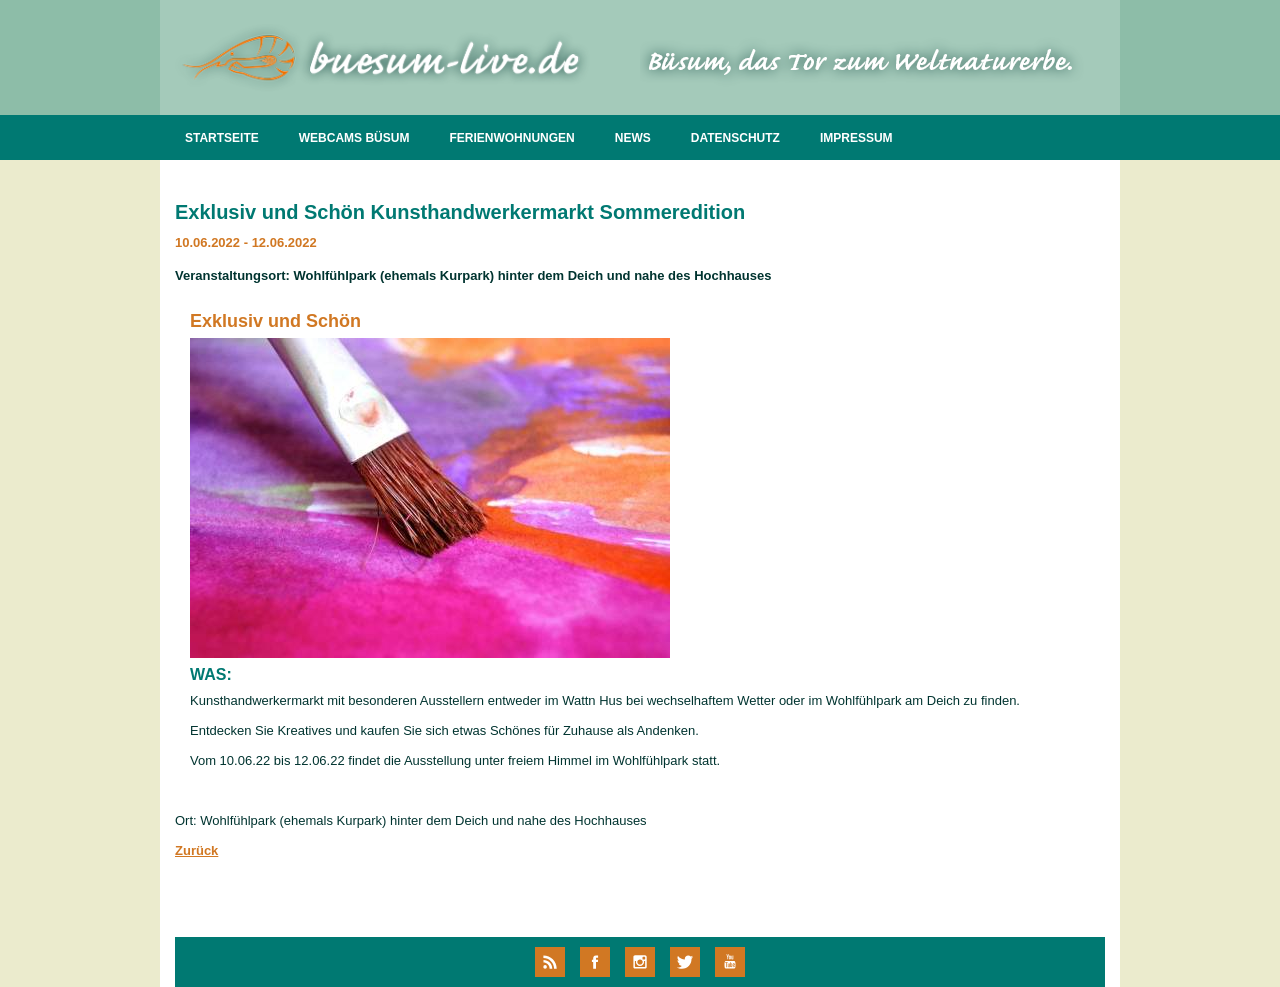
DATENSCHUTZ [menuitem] (735, 138)
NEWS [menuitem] (633, 138)
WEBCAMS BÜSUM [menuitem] (354, 138)
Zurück (196, 850)
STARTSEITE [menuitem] (222, 138)
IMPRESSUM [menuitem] (856, 138)
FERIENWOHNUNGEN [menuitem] (511, 138)
